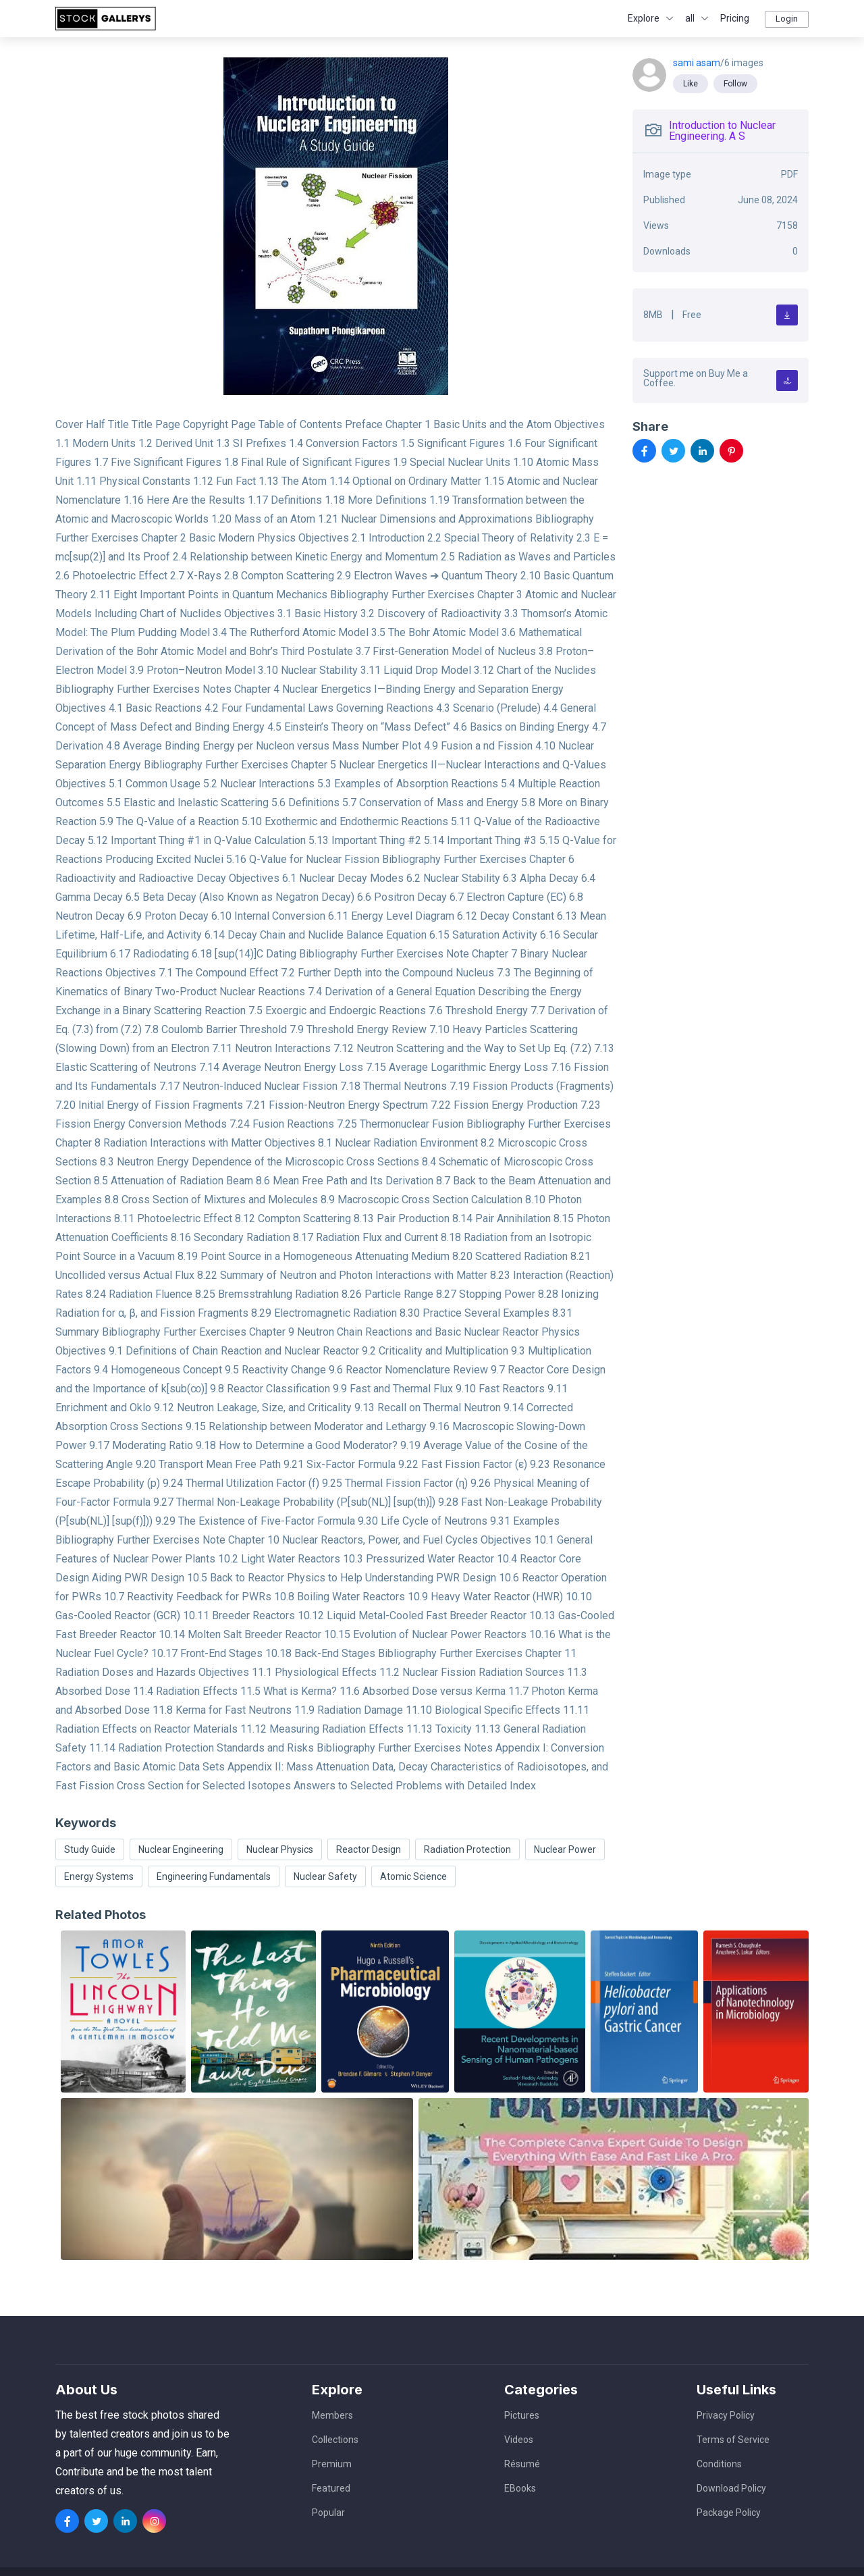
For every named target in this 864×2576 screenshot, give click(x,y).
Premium (332, 2464)
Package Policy (729, 2512)
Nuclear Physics (279, 1849)
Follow (735, 83)
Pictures (521, 2415)
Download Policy (731, 2488)
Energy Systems (99, 1876)
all (690, 18)
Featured (331, 2488)
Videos (518, 2439)
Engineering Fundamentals (214, 1876)
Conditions (719, 2464)
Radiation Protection (467, 1849)
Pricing (734, 18)
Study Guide (89, 1849)
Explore (643, 18)
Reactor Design (368, 1849)
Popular (328, 2512)
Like (690, 83)
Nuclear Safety (325, 1876)
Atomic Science (413, 1876)
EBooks (520, 2488)
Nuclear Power (565, 1849)
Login (787, 19)
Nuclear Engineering (180, 1849)
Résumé (522, 2464)
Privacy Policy (726, 2415)
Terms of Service (733, 2439)
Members (332, 2415)
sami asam (696, 62)
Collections (335, 2439)
